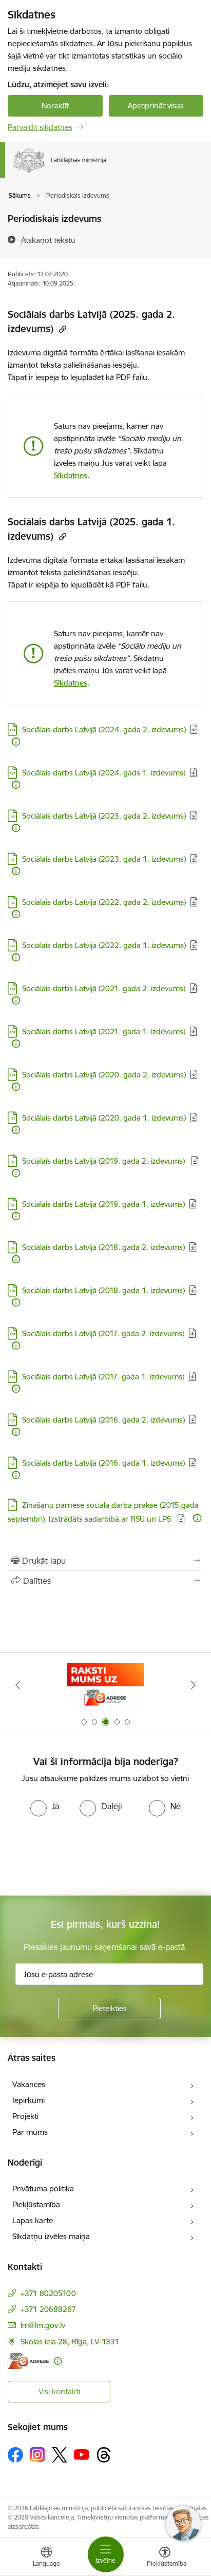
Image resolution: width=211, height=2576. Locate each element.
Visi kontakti (59, 2391)
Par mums (30, 2132)
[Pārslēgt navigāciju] (106, 2554)
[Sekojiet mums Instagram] (37, 2454)
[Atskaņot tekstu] (48, 240)
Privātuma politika (43, 2188)
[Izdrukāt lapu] (105, 1560)
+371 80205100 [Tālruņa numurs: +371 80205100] (48, 2293)
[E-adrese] (28, 2361)
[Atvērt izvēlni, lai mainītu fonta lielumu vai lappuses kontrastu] (165, 2558)
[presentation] (86, 1855)
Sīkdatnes (70, 475)
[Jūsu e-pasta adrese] (109, 1974)
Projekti (25, 2116)
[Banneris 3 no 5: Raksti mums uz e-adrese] (105, 1685)
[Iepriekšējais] (18, 1685)
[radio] (44, 1806)
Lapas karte (32, 2220)
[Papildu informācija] (16, 741)
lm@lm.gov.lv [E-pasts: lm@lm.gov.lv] (43, 2325)
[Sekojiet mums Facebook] (15, 2455)
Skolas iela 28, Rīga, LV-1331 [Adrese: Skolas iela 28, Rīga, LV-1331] (70, 2341)
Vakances (28, 2084)
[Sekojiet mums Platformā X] (59, 2455)
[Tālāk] (193, 1685)
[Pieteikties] (109, 2008)
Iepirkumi (28, 2100)
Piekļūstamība (36, 2204)
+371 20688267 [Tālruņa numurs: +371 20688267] (48, 2309)
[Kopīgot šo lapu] (105, 1580)
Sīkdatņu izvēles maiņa (51, 2236)
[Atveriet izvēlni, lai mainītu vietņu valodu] (46, 2558)
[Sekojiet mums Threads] (103, 2455)
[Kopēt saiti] (61, 329)
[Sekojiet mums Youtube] (81, 2454)
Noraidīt (55, 105)
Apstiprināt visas (156, 105)
